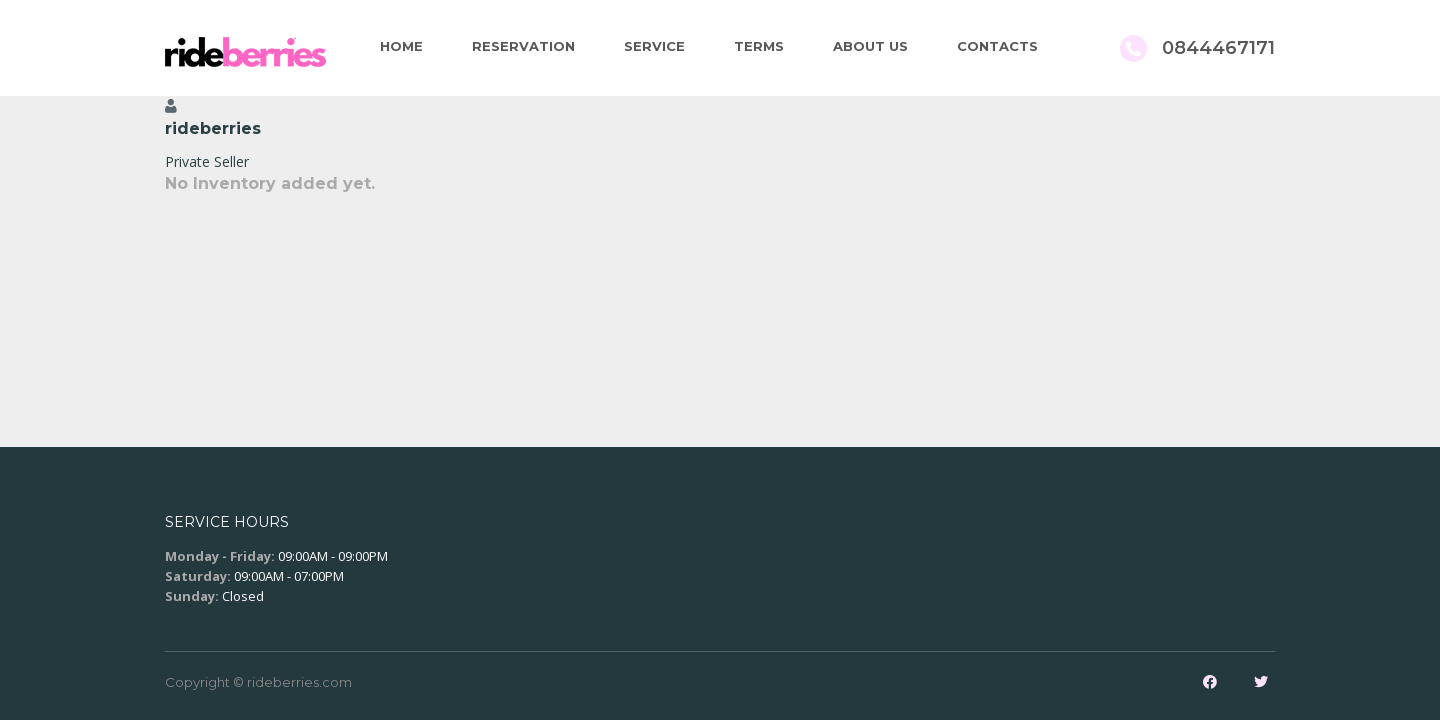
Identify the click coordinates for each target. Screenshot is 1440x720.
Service (654, 46)
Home (401, 46)
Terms (759, 46)
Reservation (523, 46)
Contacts (997, 46)
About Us (870, 46)
